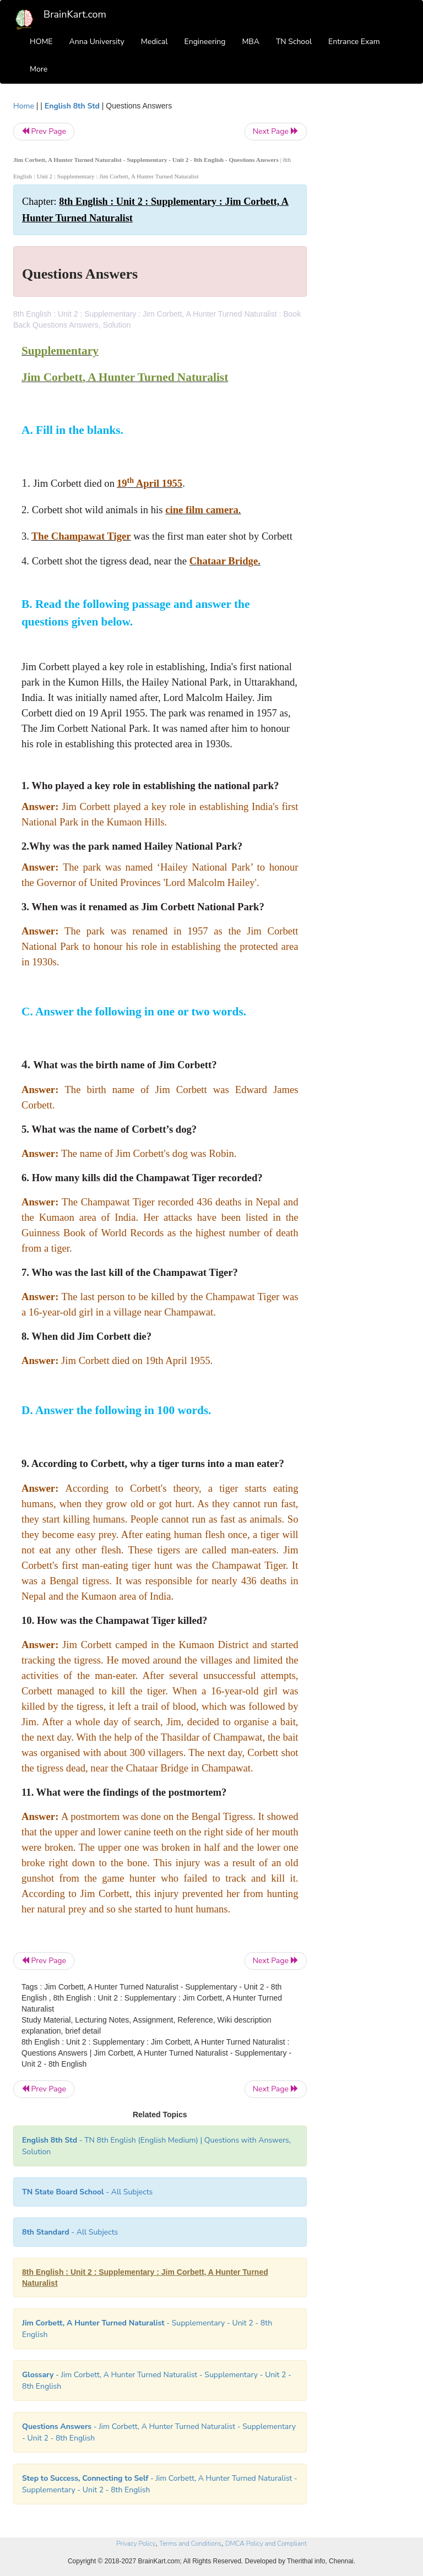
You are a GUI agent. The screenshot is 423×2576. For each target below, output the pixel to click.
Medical (154, 41)
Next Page (276, 131)
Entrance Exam (354, 41)
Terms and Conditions (190, 2543)
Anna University (96, 41)
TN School (294, 41)
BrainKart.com (75, 14)
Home (23, 106)
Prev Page (43, 131)
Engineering (205, 41)
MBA (250, 41)
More (38, 69)
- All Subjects (87, 2192)
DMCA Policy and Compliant (266, 2543)
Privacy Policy (135, 2543)
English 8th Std (72, 106)
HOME (41, 41)
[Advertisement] (366, 265)
